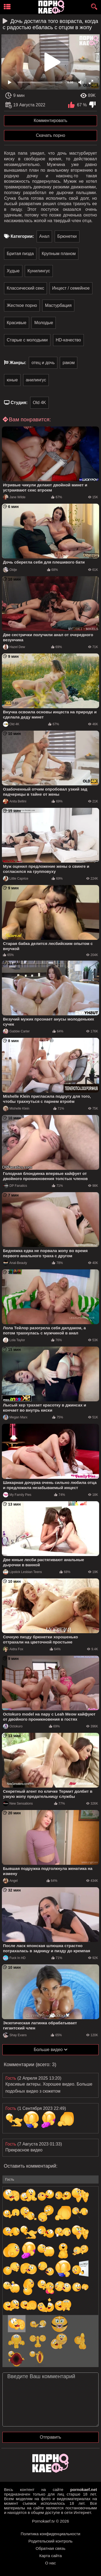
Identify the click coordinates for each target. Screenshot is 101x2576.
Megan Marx (15, 1417)
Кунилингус (38, 271)
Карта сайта (50, 2555)
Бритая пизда (20, 253)
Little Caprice (15, 878)
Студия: (19, 402)
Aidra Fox (13, 1649)
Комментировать (50, 120)
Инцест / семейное (71, 288)
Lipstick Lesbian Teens (22, 1572)
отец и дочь (43, 362)
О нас (50, 2563)
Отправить (50, 2437)
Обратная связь (50, 2548)
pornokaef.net (83, 2489)
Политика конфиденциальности (50, 2533)
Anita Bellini (14, 801)
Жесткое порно (22, 305)
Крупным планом (59, 253)
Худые (13, 271)
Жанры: (17, 362)
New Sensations (18, 1803)
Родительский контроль (51, 2541)
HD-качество (68, 340)
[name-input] (50, 2179)
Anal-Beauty (15, 1263)
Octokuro (13, 1726)
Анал (44, 236)
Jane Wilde (14, 497)
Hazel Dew (14, 647)
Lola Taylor (14, 1340)
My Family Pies (17, 1494)
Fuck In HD (14, 1958)
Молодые (43, 322)
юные (12, 380)
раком (68, 362)
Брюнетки (67, 236)
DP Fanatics (15, 1185)
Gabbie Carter (16, 1031)
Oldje (10, 569)
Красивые (16, 322)
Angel (10, 1880)
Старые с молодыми (27, 340)
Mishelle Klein (16, 1108)
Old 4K (39, 402)
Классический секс (25, 288)
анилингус (36, 380)
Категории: (22, 236)
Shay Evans (15, 2035)
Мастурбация (58, 305)
